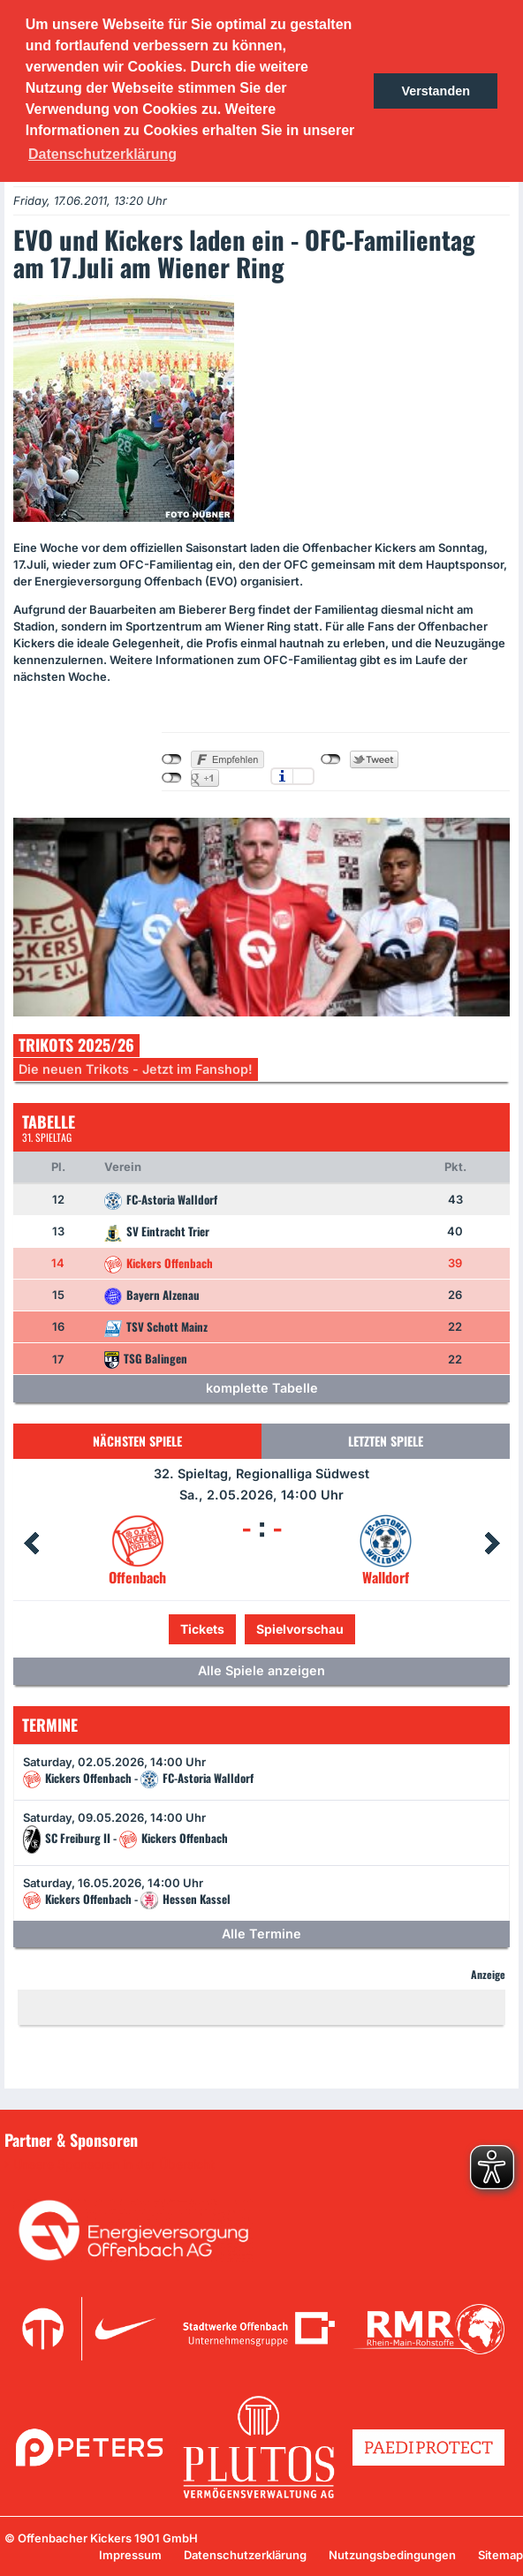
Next (492, 1543)
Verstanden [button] (435, 91)
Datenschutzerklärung (245, 2555)
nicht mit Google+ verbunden (172, 778)
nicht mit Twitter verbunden (331, 759)
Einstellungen (303, 776)
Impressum (130, 2555)
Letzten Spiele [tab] (385, 1441)
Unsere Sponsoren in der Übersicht (114, 2164)
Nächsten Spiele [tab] (137, 1441)
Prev (31, 1543)
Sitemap (500, 2555)
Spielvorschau (300, 1628)
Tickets (202, 1628)
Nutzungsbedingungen (392, 2555)
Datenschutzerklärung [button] (102, 154)
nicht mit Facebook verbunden (172, 759)
